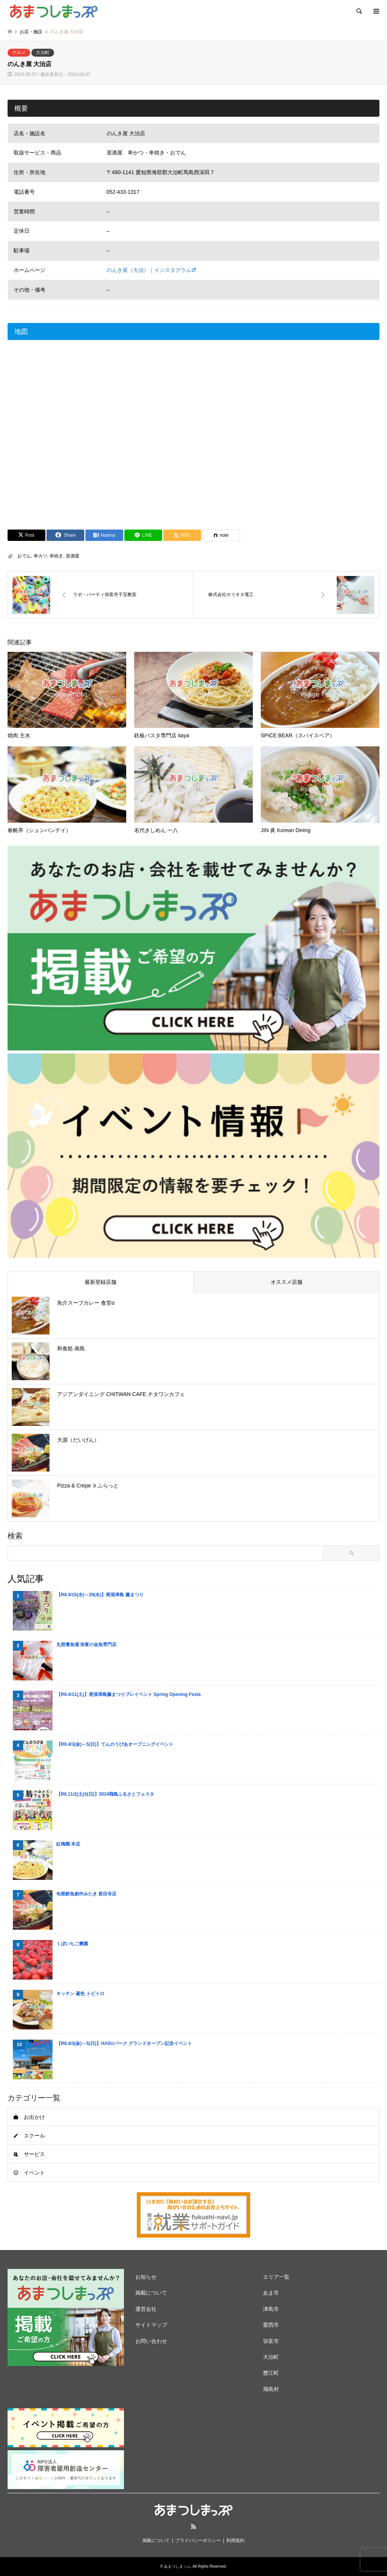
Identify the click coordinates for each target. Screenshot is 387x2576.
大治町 (43, 52)
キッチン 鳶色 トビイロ (80, 1993)
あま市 (271, 2293)
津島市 (271, 2309)
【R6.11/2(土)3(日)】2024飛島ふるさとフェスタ (105, 1794)
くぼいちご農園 (72, 1943)
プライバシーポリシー (198, 2540)
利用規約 (235, 2540)
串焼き (56, 556)
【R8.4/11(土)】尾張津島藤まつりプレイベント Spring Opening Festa (128, 1694)
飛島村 (271, 2389)
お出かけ (34, 2117)
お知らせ (145, 2277)
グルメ (19, 52)
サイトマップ (151, 2325)
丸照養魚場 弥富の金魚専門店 (86, 1644)
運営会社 (145, 2309)
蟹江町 (271, 2373)
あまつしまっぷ (177, 2566)
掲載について (151, 2293)
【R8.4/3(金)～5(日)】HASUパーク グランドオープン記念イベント (124, 2043)
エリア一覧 (276, 2277)
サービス (34, 2154)
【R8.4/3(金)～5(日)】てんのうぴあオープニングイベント (114, 1744)
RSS (193, 2526)
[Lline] (143, 535)
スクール (34, 2136)
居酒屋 (72, 556)
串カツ (40, 556)
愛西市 (271, 2325)
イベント (34, 2173)
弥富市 (271, 2341)
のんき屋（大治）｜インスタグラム (149, 270)
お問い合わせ (151, 2341)
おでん (24, 556)
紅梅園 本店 (68, 1844)
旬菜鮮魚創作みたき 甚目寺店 (86, 1893)
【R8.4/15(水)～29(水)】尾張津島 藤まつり (100, 1594)
